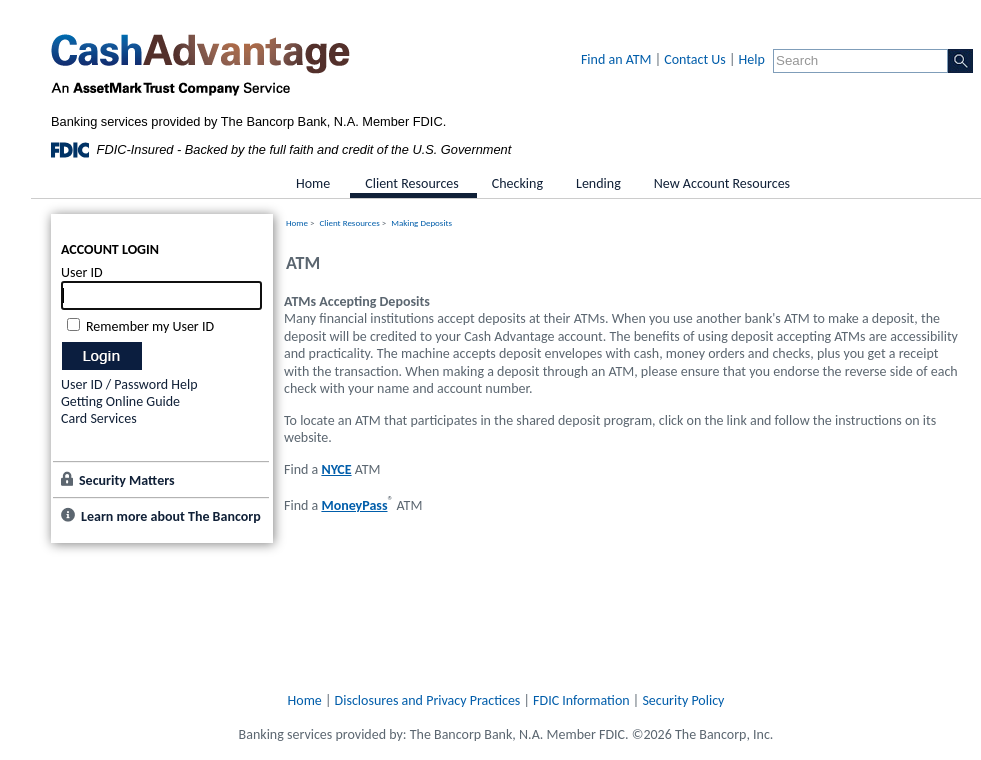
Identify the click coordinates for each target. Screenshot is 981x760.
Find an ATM (616, 59)
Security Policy (683, 700)
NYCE (336, 469)
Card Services (99, 418)
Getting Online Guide (120, 401)
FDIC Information (581, 700)
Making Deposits (421, 222)
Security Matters (127, 480)
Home (297, 222)
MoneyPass (354, 505)
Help (752, 59)
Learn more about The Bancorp (171, 516)
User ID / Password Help (129, 384)
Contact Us (695, 59)
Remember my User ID (150, 326)
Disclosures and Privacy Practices (428, 700)
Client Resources (350, 222)
